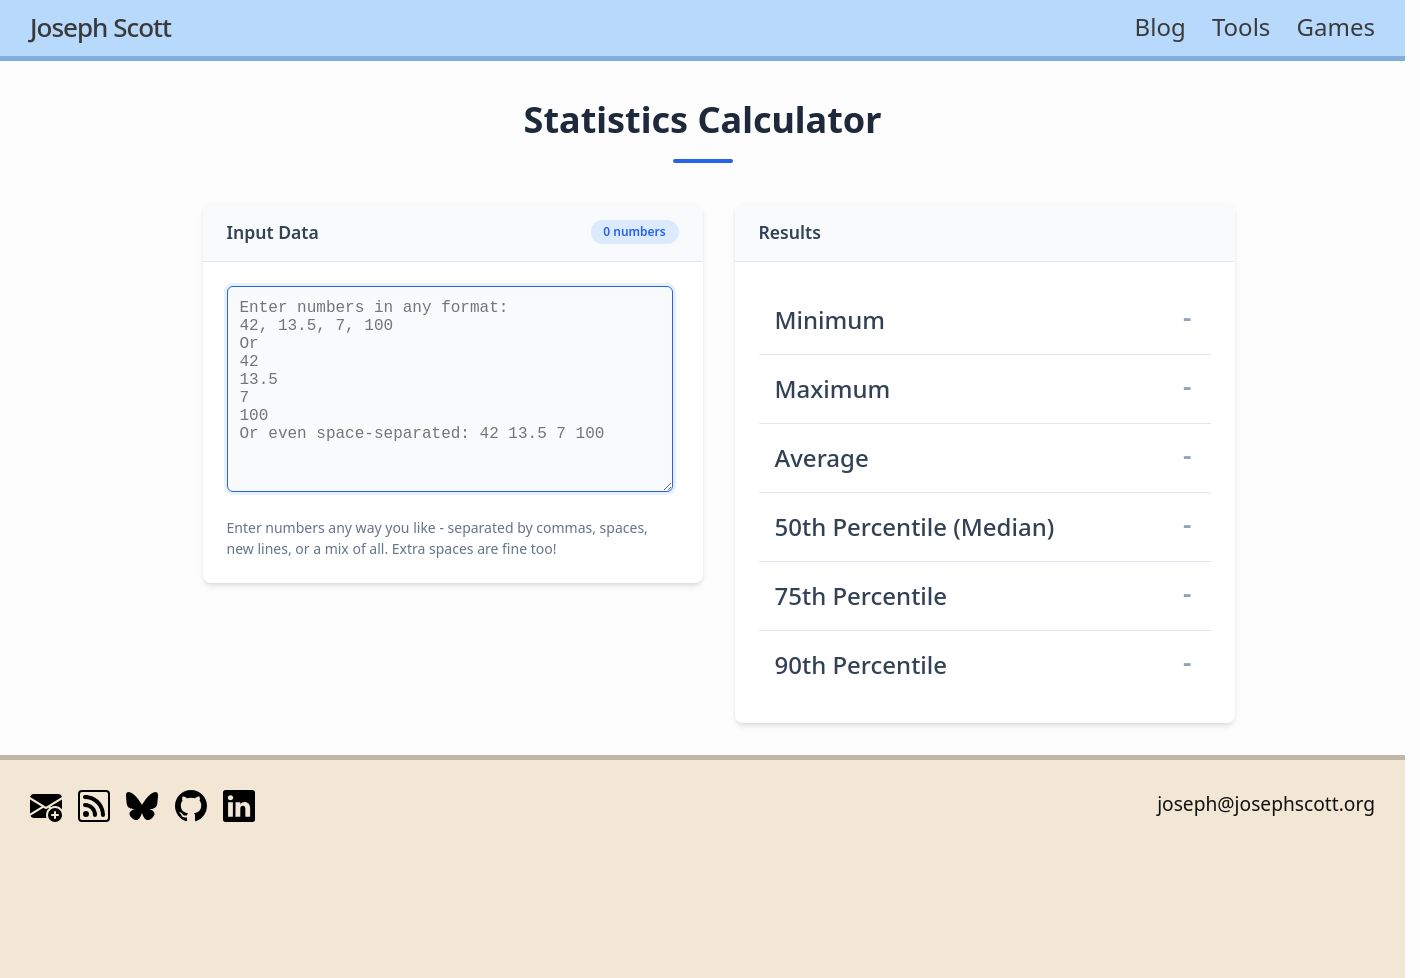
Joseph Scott (100, 27)
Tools (1241, 26)
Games (1336, 26)
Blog (1160, 26)
